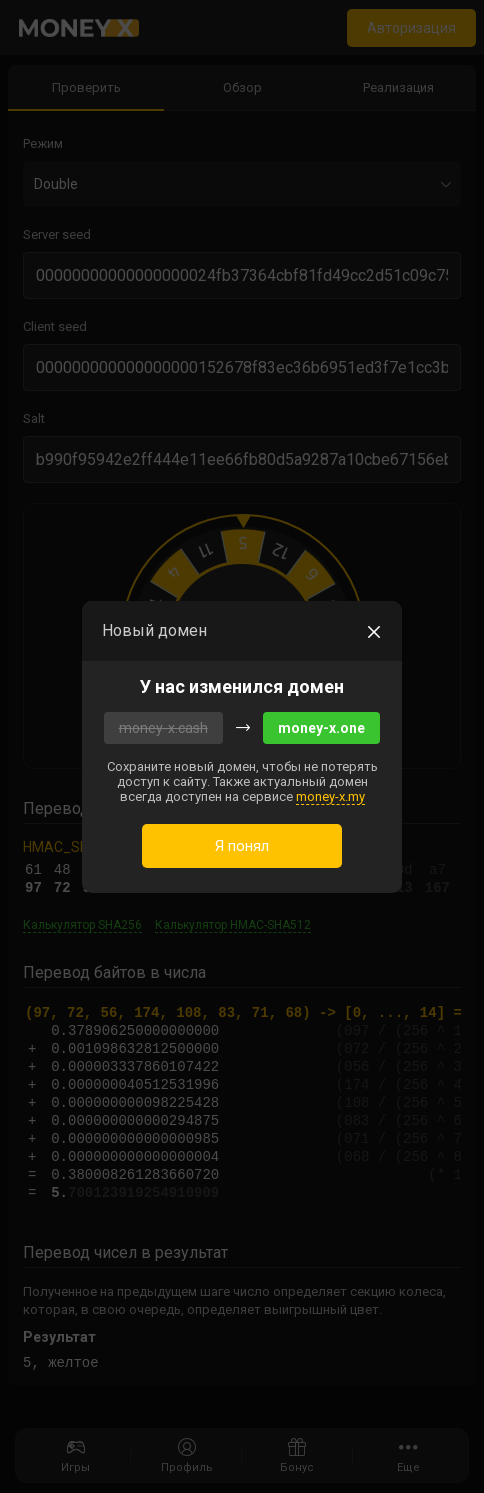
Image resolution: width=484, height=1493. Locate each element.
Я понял (242, 846)
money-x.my (330, 796)
